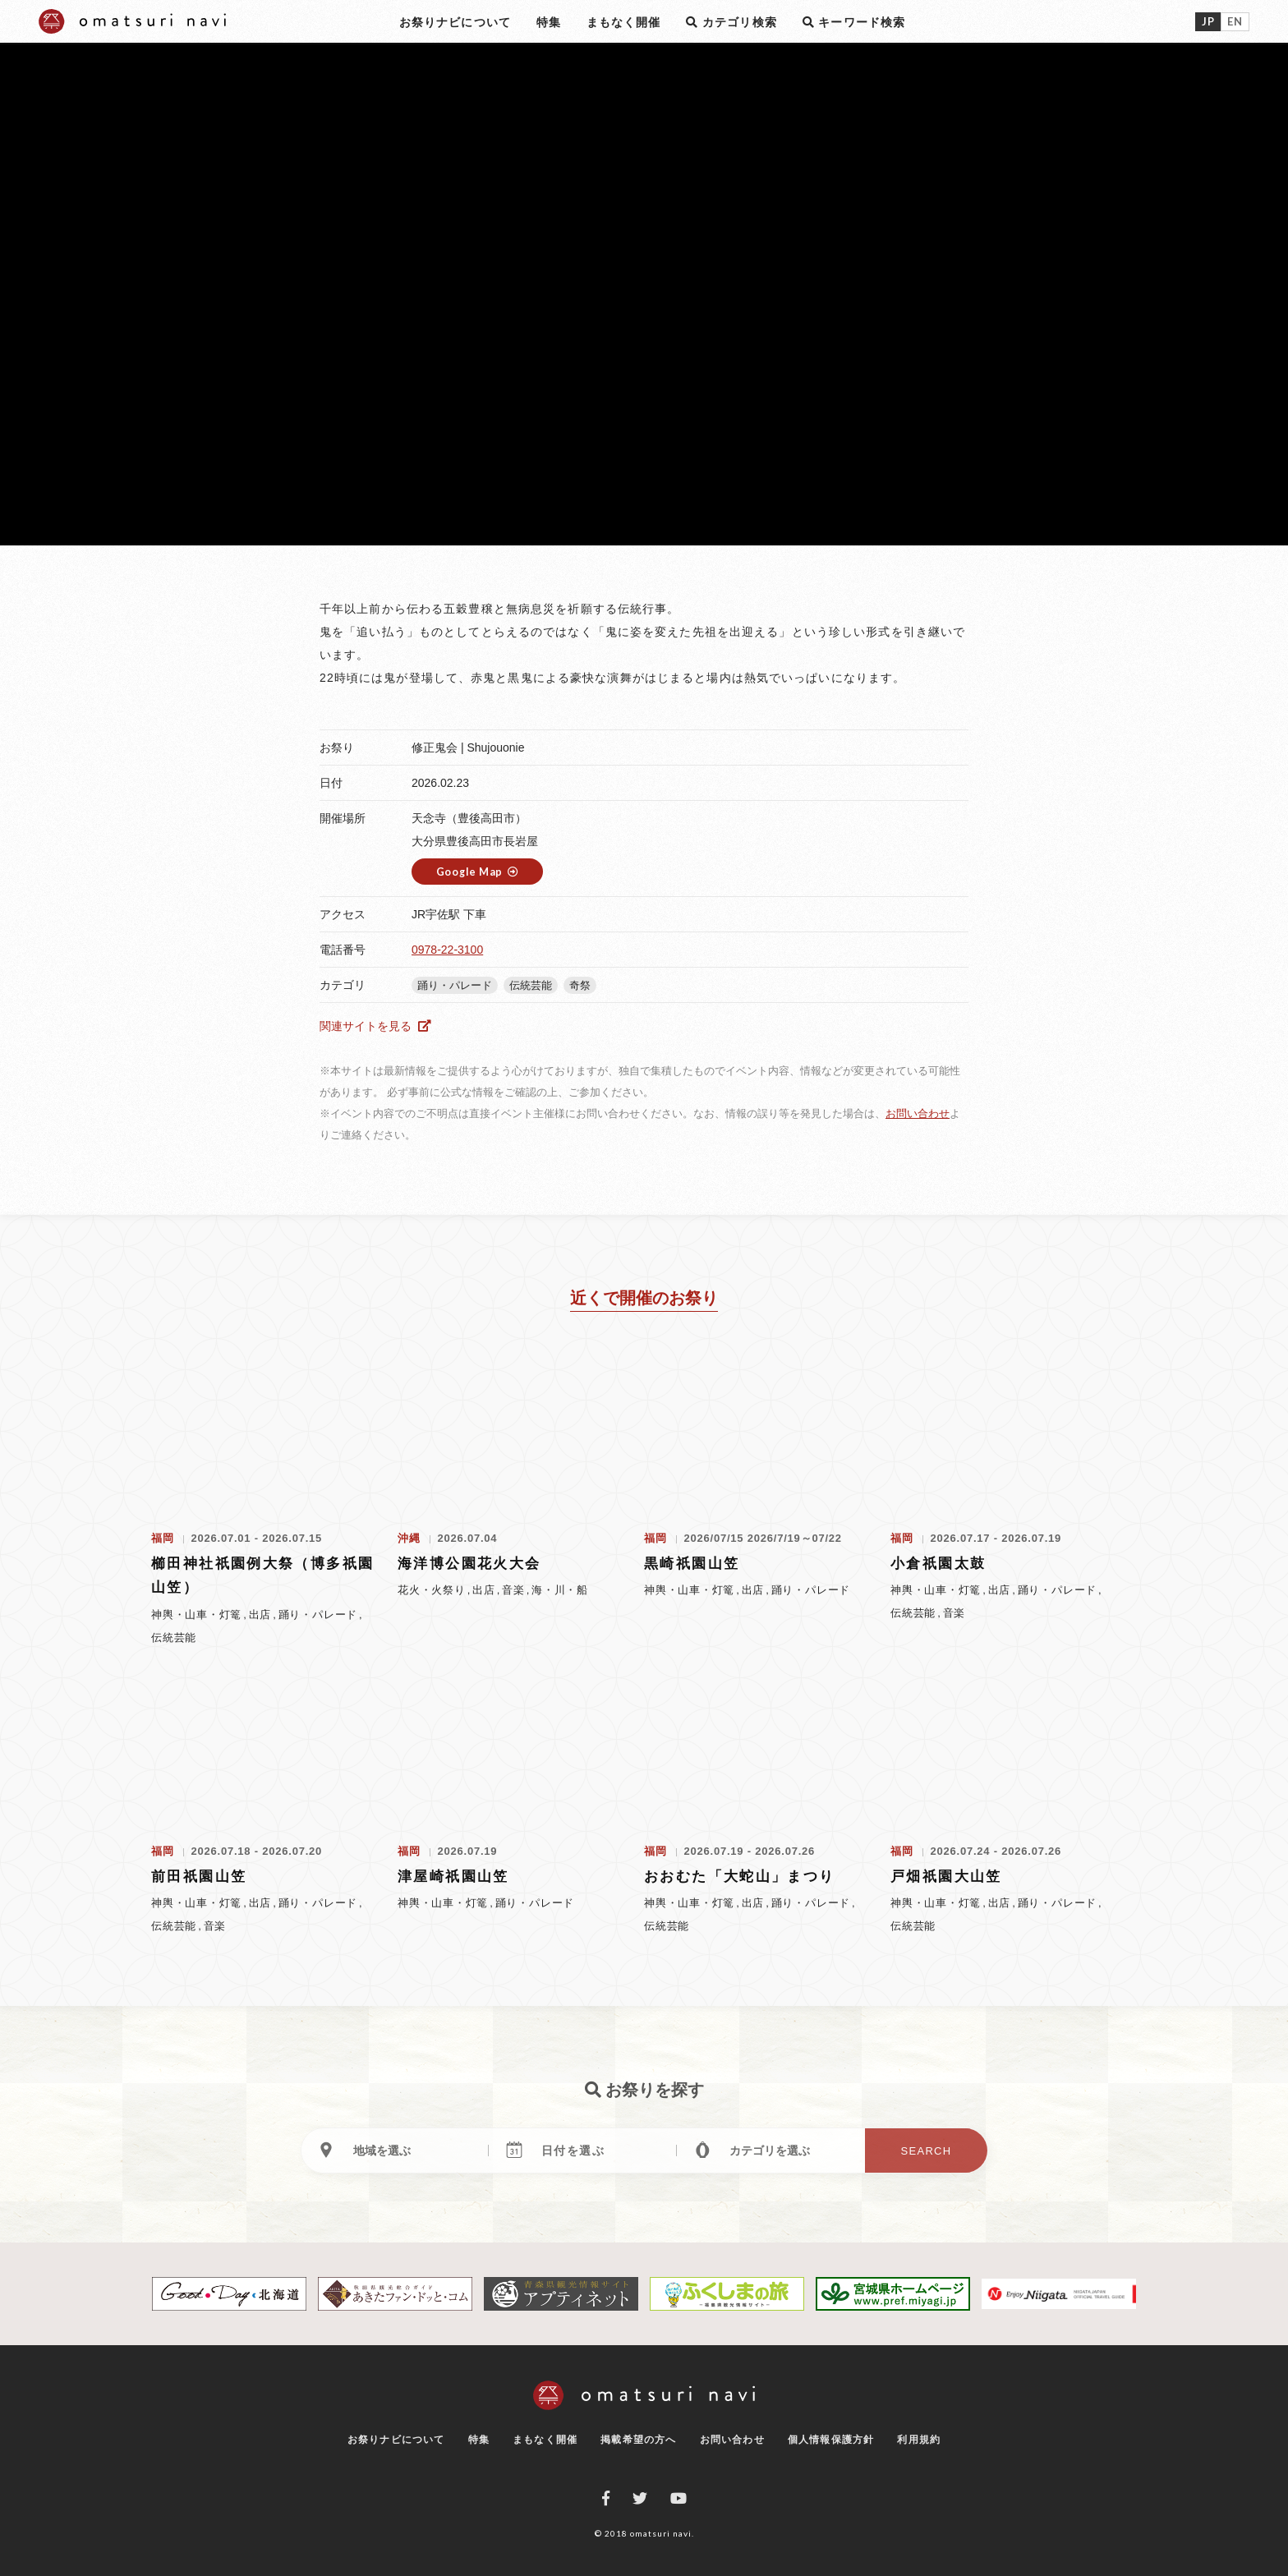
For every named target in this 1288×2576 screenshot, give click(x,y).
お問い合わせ (918, 1113)
